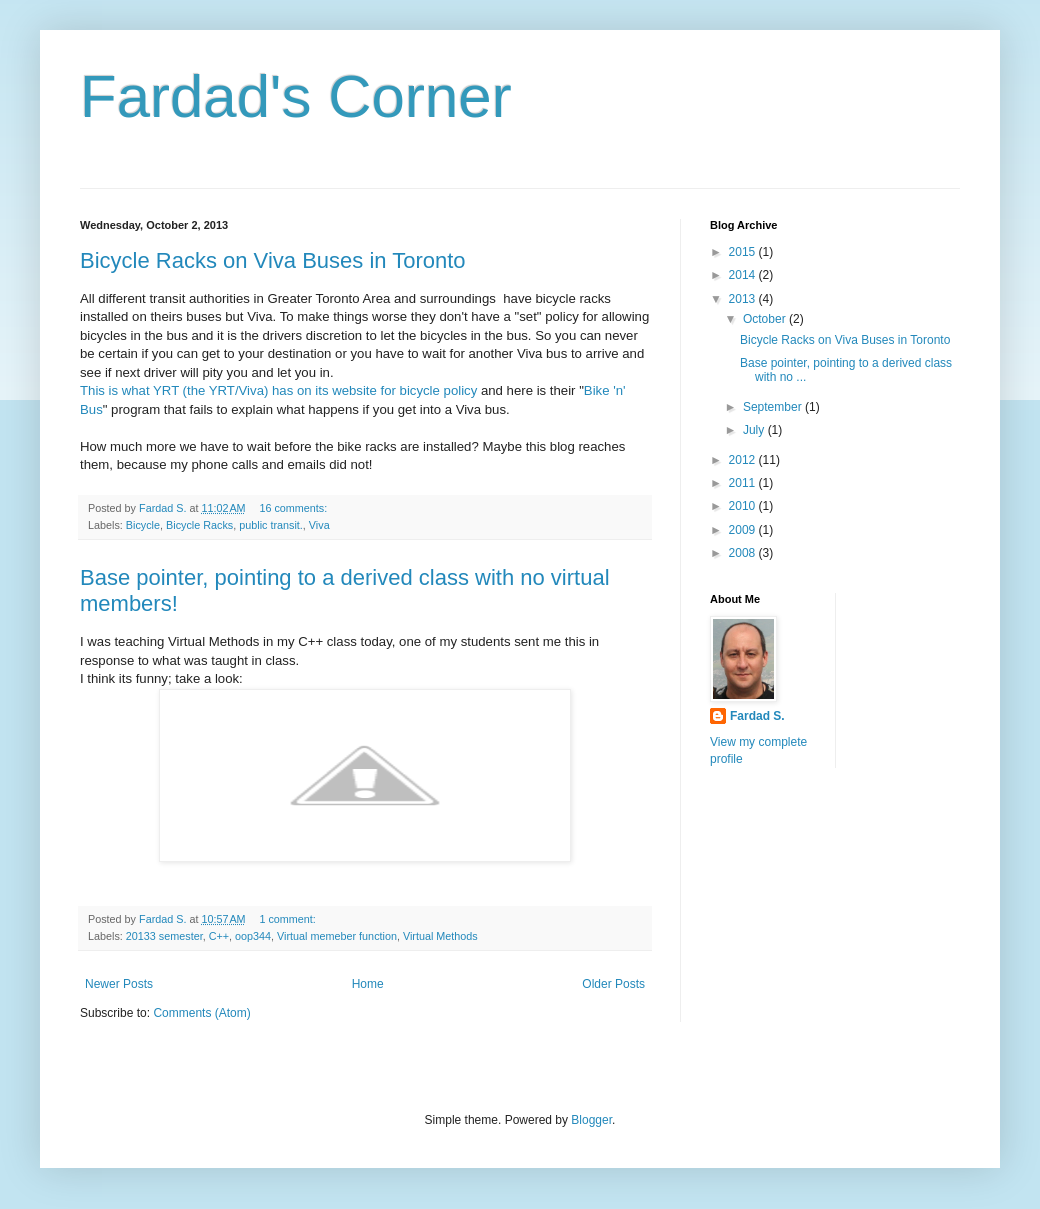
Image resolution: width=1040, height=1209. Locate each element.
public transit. (271, 525)
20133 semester (164, 936)
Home (368, 984)
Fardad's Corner (296, 96)
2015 (744, 252)
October (766, 319)
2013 (744, 299)
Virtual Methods (440, 936)
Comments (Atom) (201, 1013)
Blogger (591, 1120)
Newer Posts (119, 984)
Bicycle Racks (199, 525)
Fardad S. (757, 716)
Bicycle (143, 525)
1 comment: (288, 919)
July (755, 430)
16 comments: (294, 508)
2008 (744, 553)
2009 (744, 530)
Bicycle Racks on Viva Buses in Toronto (273, 260)
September (774, 407)
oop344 (253, 936)
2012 (744, 460)
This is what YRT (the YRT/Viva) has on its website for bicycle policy (278, 390)
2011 (744, 483)
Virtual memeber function (337, 936)
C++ (219, 936)
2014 (744, 275)
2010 (744, 506)
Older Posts (613, 984)
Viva (319, 525)
